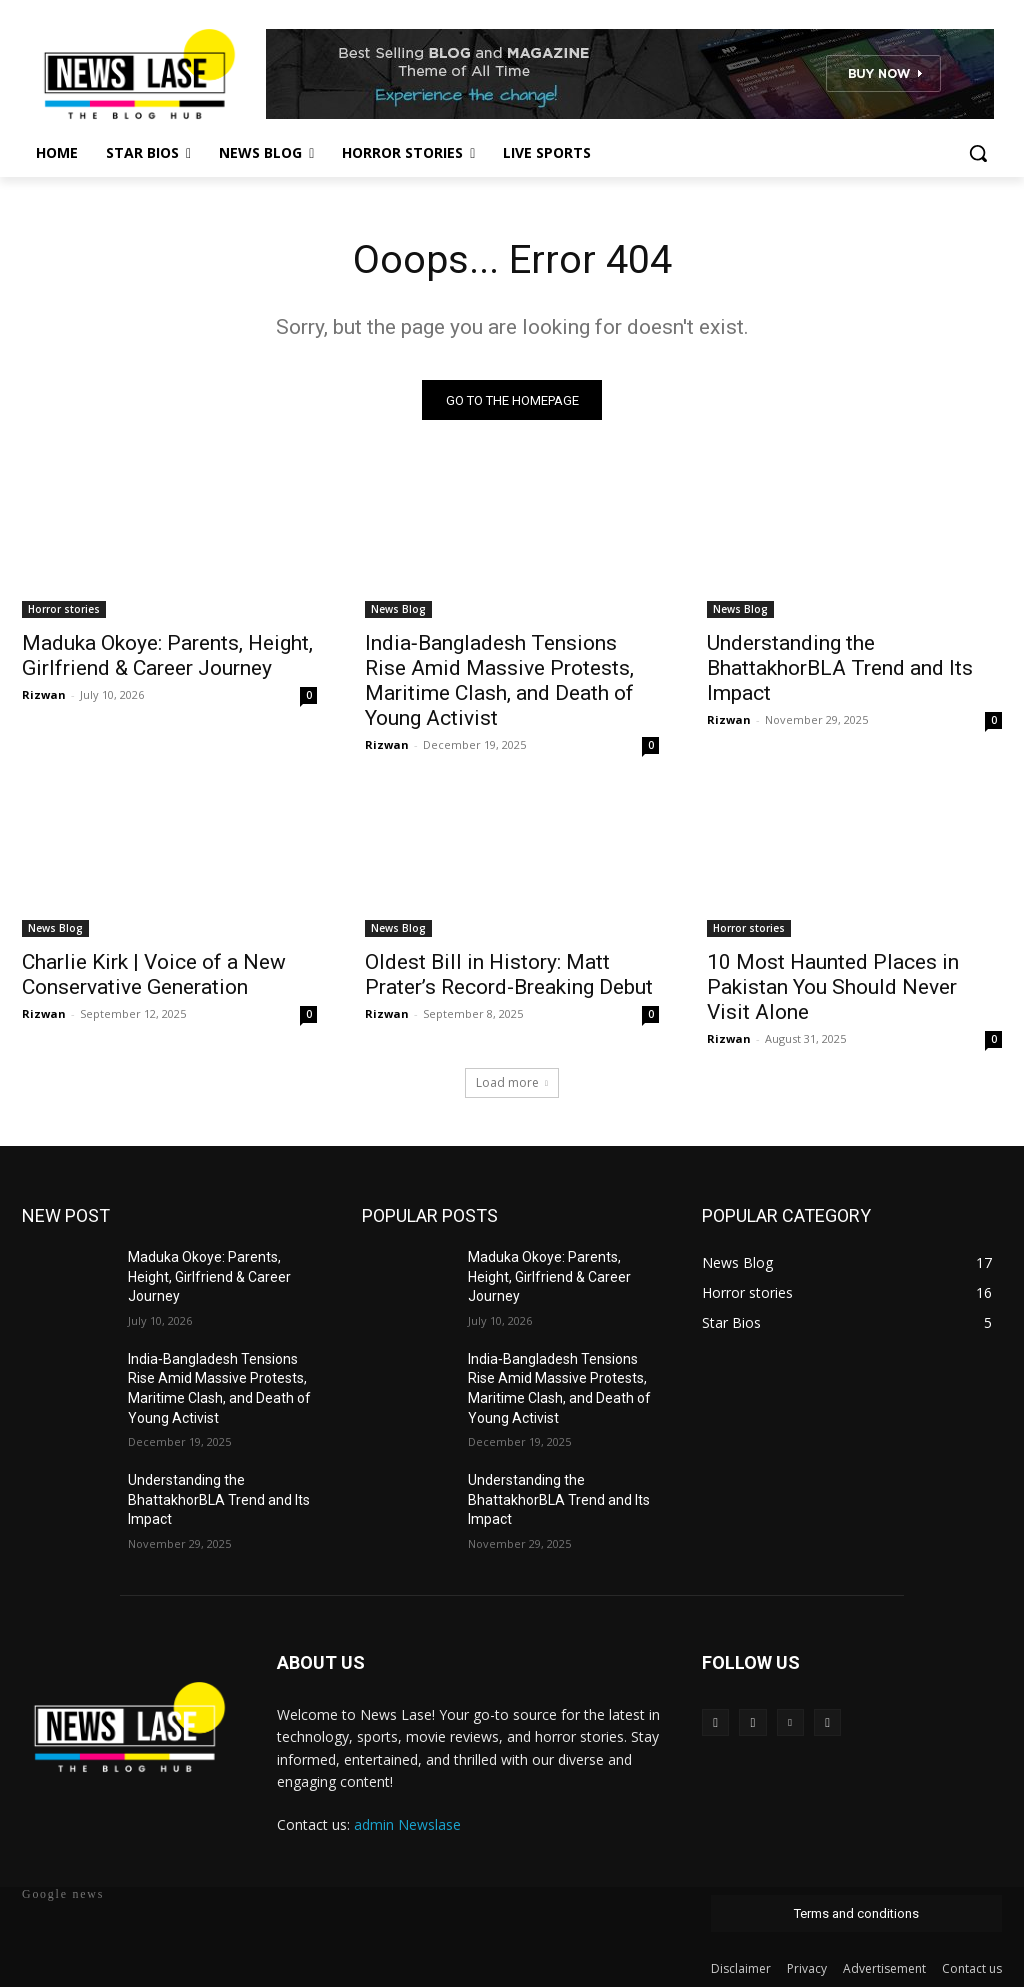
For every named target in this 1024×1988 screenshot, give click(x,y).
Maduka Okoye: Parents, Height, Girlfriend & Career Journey (167, 656)
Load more (512, 1083)
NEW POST (66, 1216)
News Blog (398, 610)
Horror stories (64, 610)
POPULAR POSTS (430, 1216)
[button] (978, 153)
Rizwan (44, 695)
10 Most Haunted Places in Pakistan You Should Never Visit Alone (833, 988)
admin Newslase (407, 1825)
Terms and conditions (856, 1914)
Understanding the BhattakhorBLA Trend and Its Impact (840, 669)
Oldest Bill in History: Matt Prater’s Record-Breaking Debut (509, 975)
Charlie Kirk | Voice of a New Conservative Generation (154, 975)
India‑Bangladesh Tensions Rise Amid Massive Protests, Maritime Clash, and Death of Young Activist (499, 681)
